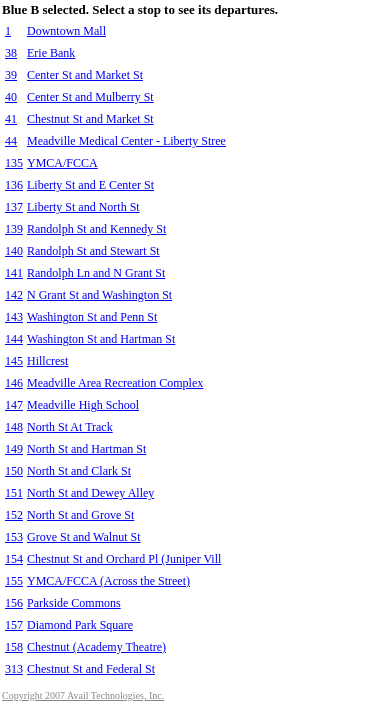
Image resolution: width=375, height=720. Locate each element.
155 (14, 581)
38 (11, 53)
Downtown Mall (66, 31)
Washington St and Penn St (92, 317)
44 (11, 141)
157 (14, 625)
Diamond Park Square (80, 625)
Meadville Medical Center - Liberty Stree (126, 141)
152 (14, 515)
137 (14, 207)
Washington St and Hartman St (101, 339)
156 (14, 603)
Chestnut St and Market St (90, 119)
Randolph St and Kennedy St (96, 229)
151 (14, 493)
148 (14, 427)
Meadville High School (83, 405)
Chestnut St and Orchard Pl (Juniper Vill (124, 559)
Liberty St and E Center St (90, 185)
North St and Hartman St (86, 449)
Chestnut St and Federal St (91, 669)
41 (11, 119)
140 (14, 251)
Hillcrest (47, 361)
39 (11, 75)
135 (14, 163)
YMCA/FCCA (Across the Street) (108, 581)
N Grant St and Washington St (99, 295)
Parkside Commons (74, 603)
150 (14, 471)
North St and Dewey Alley (90, 493)
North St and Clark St (79, 471)
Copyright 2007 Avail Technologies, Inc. (83, 695)
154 (14, 559)
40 (11, 97)
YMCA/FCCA (62, 163)
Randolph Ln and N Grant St (96, 273)
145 (14, 361)
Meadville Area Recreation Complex (115, 383)
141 (14, 273)
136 (14, 185)
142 (14, 295)
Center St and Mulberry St (90, 97)
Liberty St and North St (83, 207)
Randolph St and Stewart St (93, 251)
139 (14, 229)
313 (14, 669)
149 (14, 449)
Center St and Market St (85, 75)
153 (14, 537)
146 (14, 383)
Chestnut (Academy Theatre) (96, 647)
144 (14, 339)
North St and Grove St (80, 515)
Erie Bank (51, 53)
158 (14, 647)
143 (14, 317)
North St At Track (70, 427)
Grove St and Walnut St (83, 537)
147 (14, 405)
